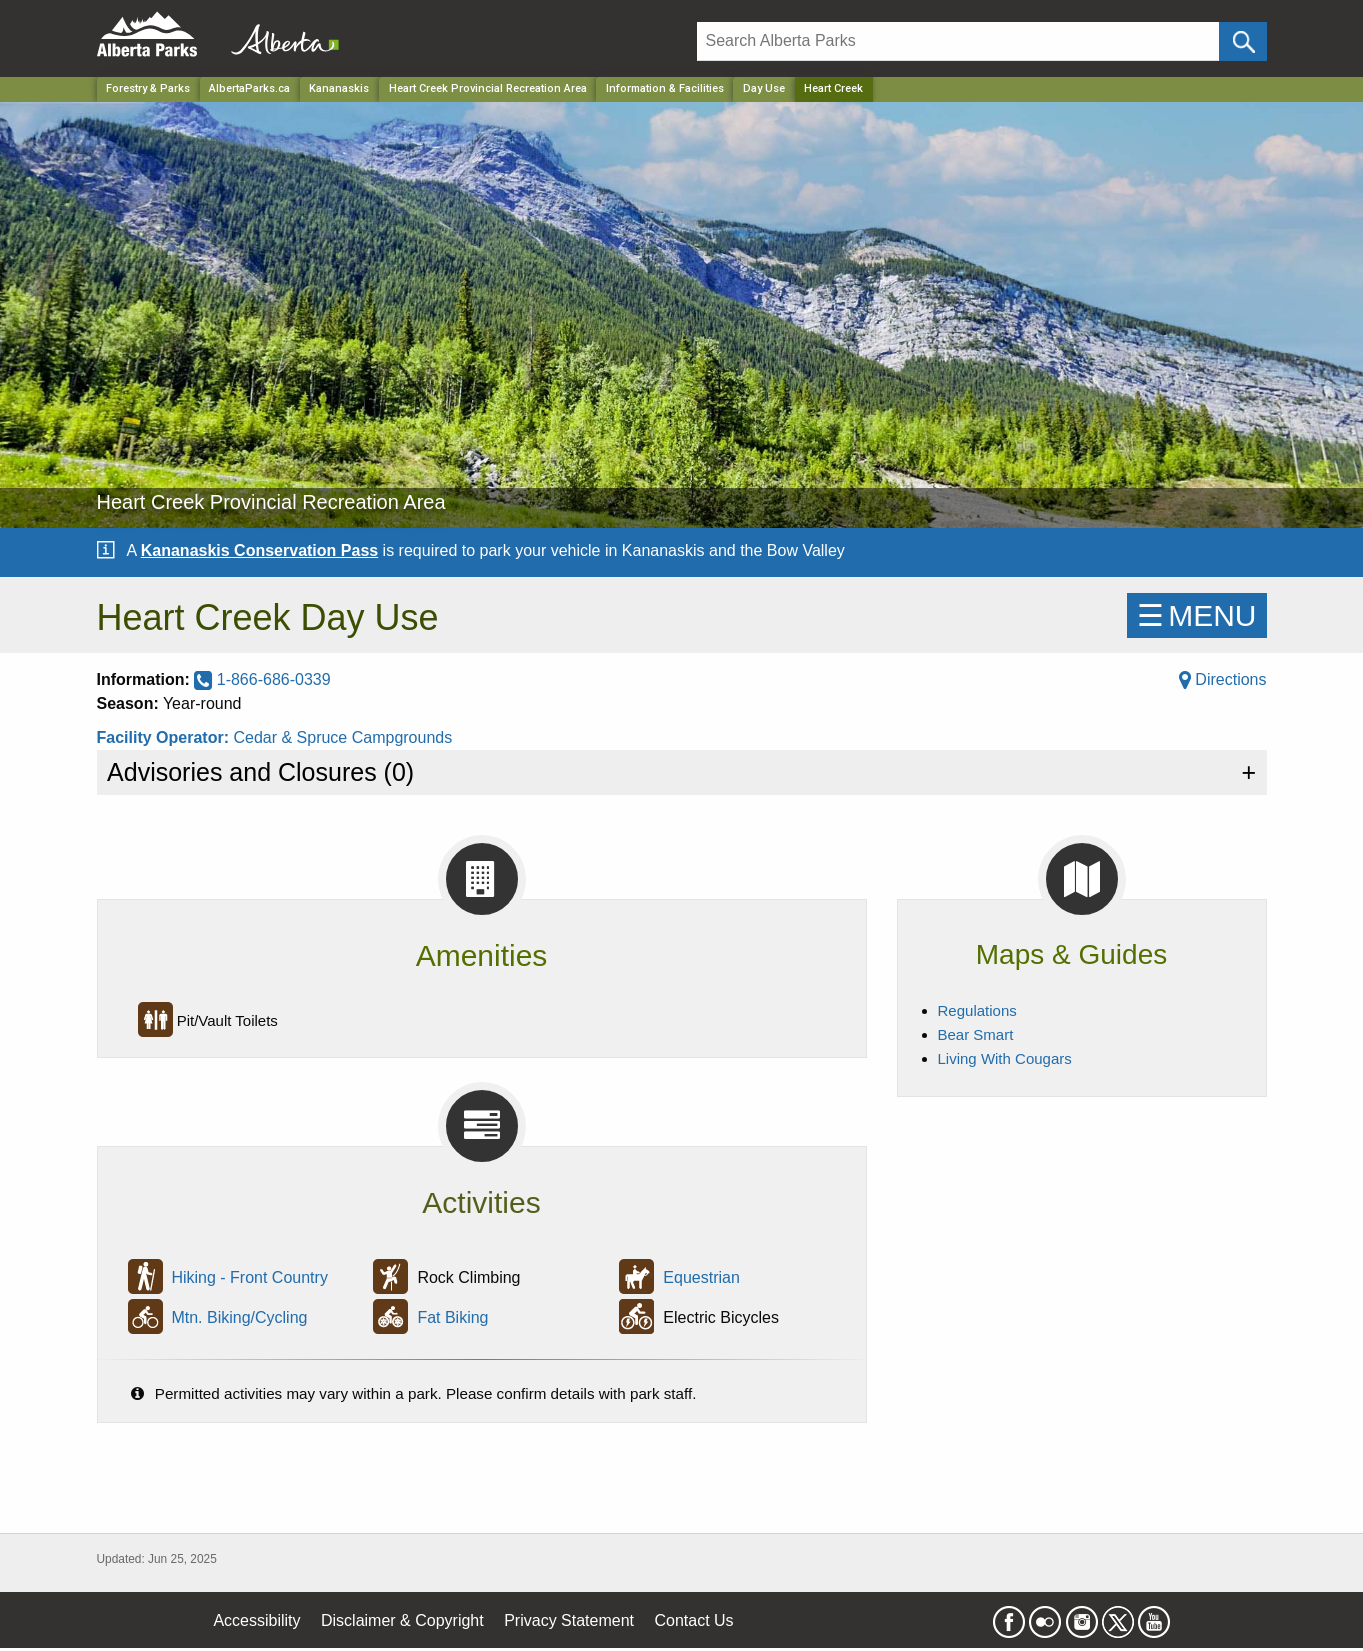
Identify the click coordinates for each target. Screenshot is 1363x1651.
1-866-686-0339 (262, 679)
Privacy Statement (569, 1620)
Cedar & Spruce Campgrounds (342, 737)
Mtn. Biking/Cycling (239, 1317)
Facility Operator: (165, 737)
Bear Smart (976, 1034)
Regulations (977, 1010)
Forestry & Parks (148, 88)
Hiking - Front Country (249, 1277)
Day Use (764, 88)
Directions (1223, 679)
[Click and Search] (1242, 41)
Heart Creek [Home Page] (833, 88)
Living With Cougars (1005, 1058)
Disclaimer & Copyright (402, 1620)
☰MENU (1196, 615)
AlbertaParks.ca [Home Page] (249, 88)
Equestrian (701, 1277)
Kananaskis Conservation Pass (259, 550)
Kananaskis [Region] (339, 88)
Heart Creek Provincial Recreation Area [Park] (488, 88)
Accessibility (256, 1620)
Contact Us (693, 1620)
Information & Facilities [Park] (665, 88)
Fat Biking (452, 1317)
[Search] (958, 41)
